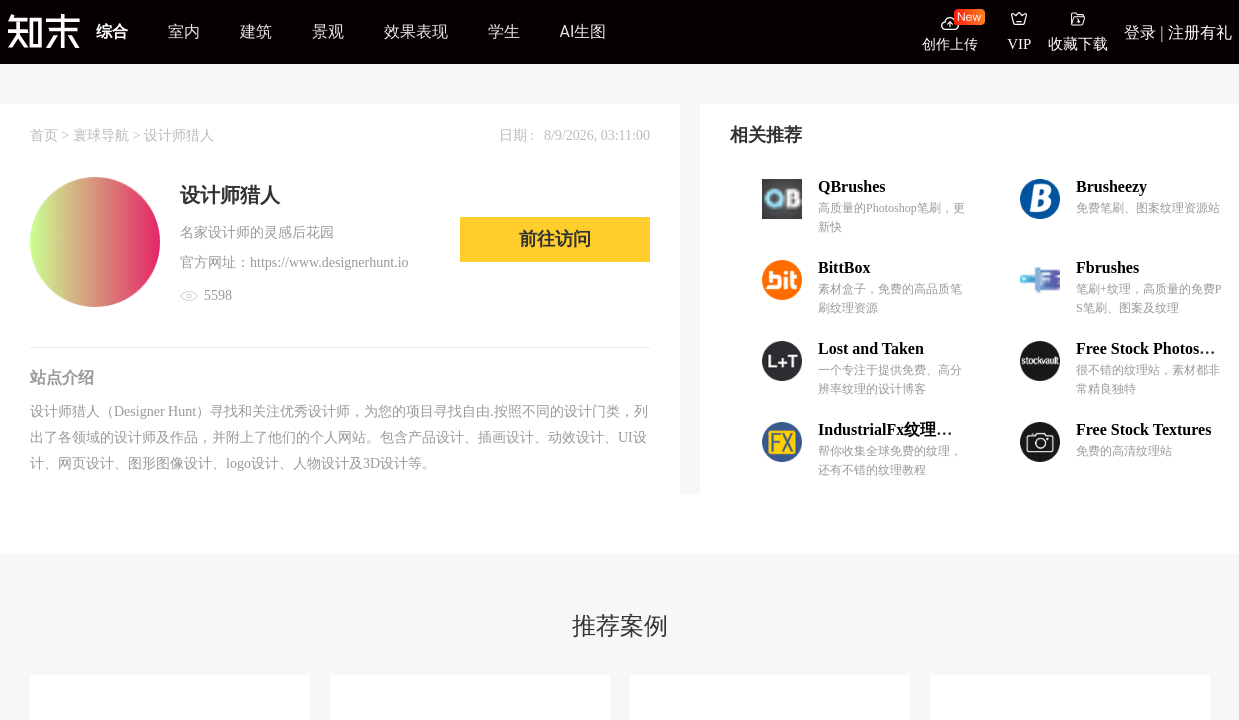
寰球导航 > (108, 135)
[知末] (44, 31)
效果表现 (416, 31)
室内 (184, 31)
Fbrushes (1107, 267)
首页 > (51, 135)
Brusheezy (1111, 186)
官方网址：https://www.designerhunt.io (294, 262)
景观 (328, 31)
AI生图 (583, 31)
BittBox (844, 267)
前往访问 (555, 239)
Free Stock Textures (1143, 429)
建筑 (256, 31)
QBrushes (852, 186)
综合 (112, 31)
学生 (504, 31)
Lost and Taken (871, 348)
